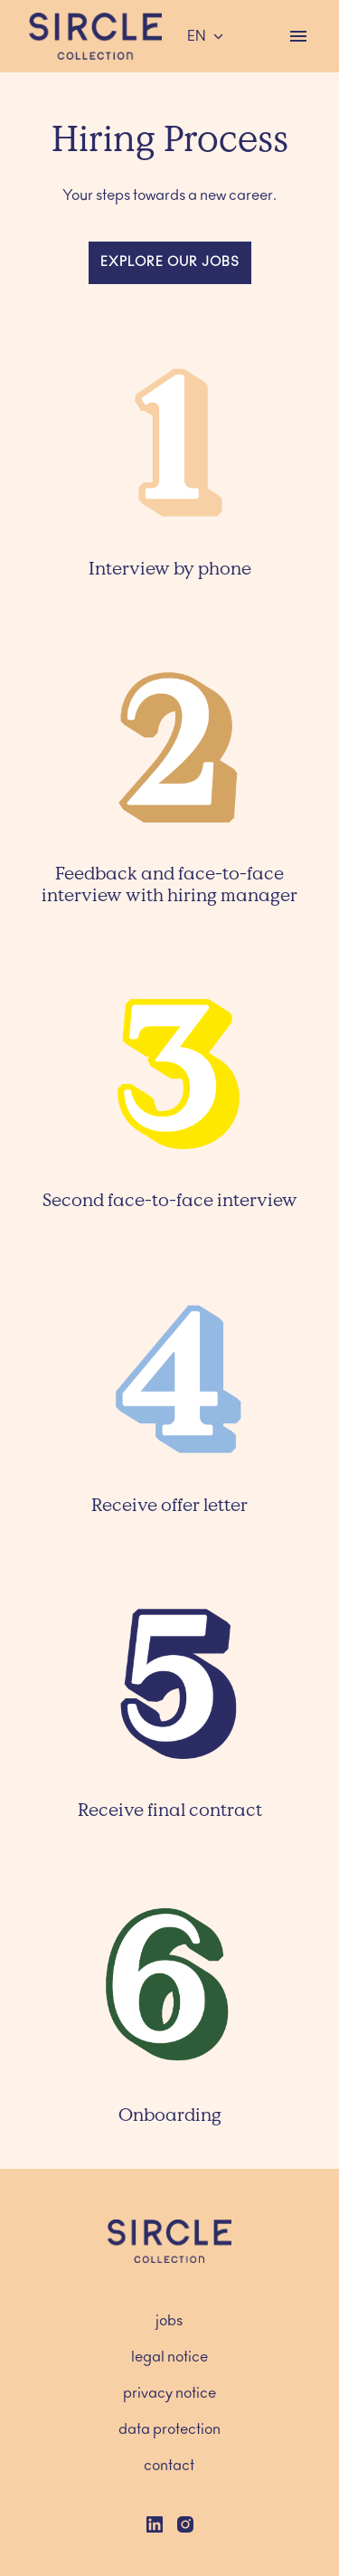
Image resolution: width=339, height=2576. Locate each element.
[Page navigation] (298, 36)
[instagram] (185, 2524)
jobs (169, 2321)
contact (169, 2465)
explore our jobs (170, 262)
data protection (169, 2429)
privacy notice (169, 2393)
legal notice (169, 2357)
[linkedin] (154, 2524)
